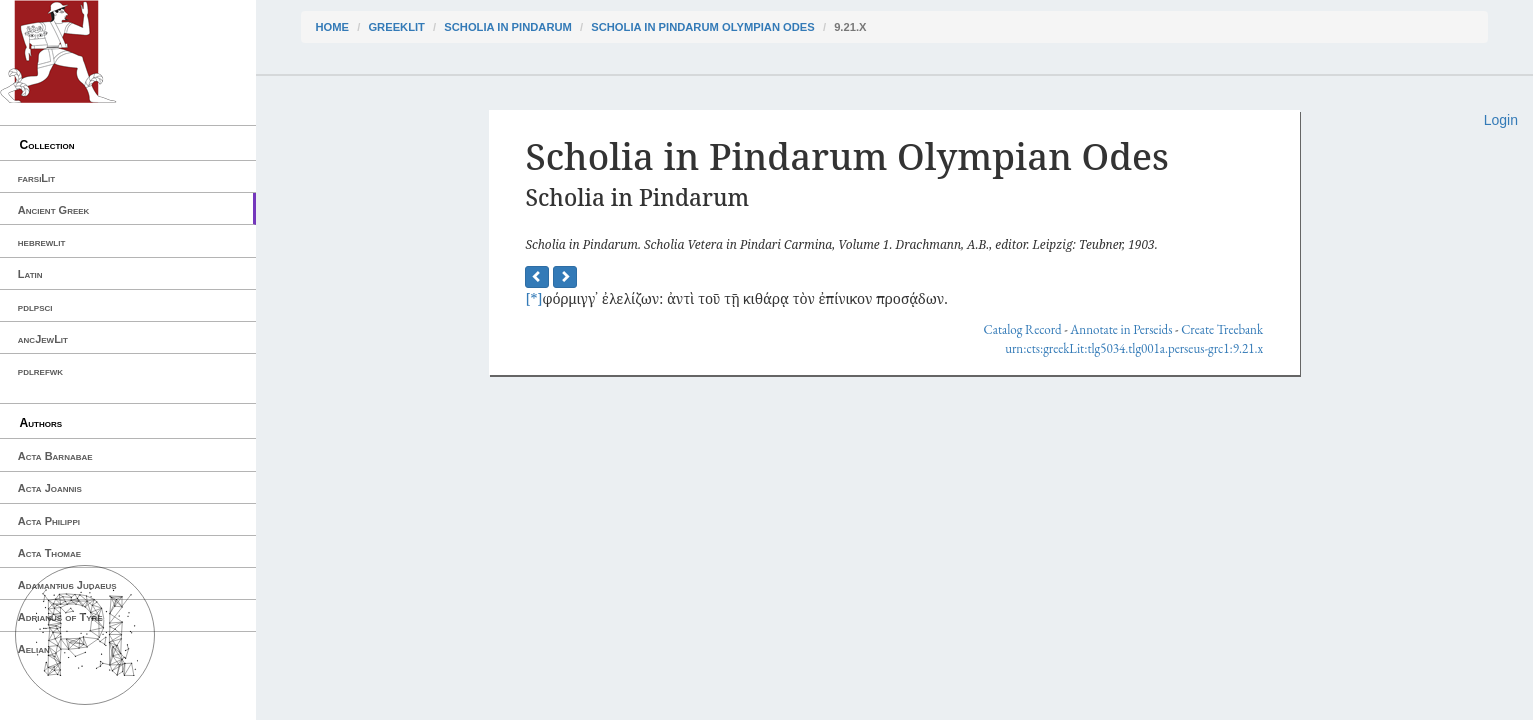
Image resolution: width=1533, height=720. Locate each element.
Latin (30, 274)
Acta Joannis (50, 488)
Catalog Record (1023, 329)
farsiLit (36, 178)
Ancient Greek (54, 210)
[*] (533, 298)
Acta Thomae (49, 553)
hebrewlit (42, 242)
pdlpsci (35, 307)
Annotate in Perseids (1121, 329)
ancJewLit (43, 339)
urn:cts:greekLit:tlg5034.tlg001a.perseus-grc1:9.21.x (1134, 348)
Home (333, 27)
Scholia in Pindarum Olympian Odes (703, 27)
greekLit (396, 27)
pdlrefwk (40, 371)
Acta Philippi (49, 521)
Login (1501, 120)
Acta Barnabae (55, 456)
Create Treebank (1222, 329)
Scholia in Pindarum (508, 27)
